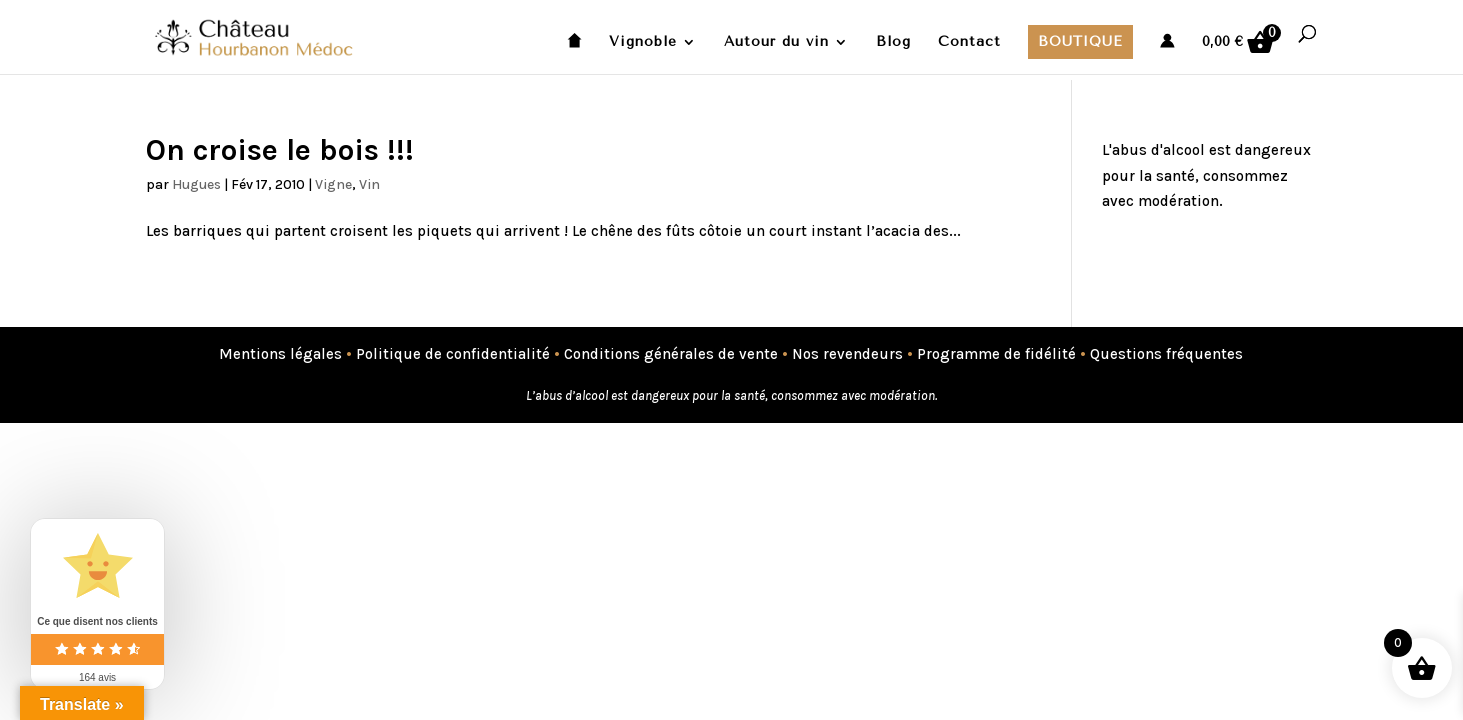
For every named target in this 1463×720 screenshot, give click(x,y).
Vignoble (643, 42)
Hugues (196, 184)
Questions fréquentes (1166, 354)
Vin (369, 184)
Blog (893, 42)
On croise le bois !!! (280, 150)
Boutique (1080, 41)
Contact (969, 42)
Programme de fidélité (996, 354)
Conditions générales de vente (671, 354)
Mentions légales (280, 354)
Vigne (333, 184)
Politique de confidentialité (453, 354)
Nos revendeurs (847, 354)
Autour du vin (776, 42)
